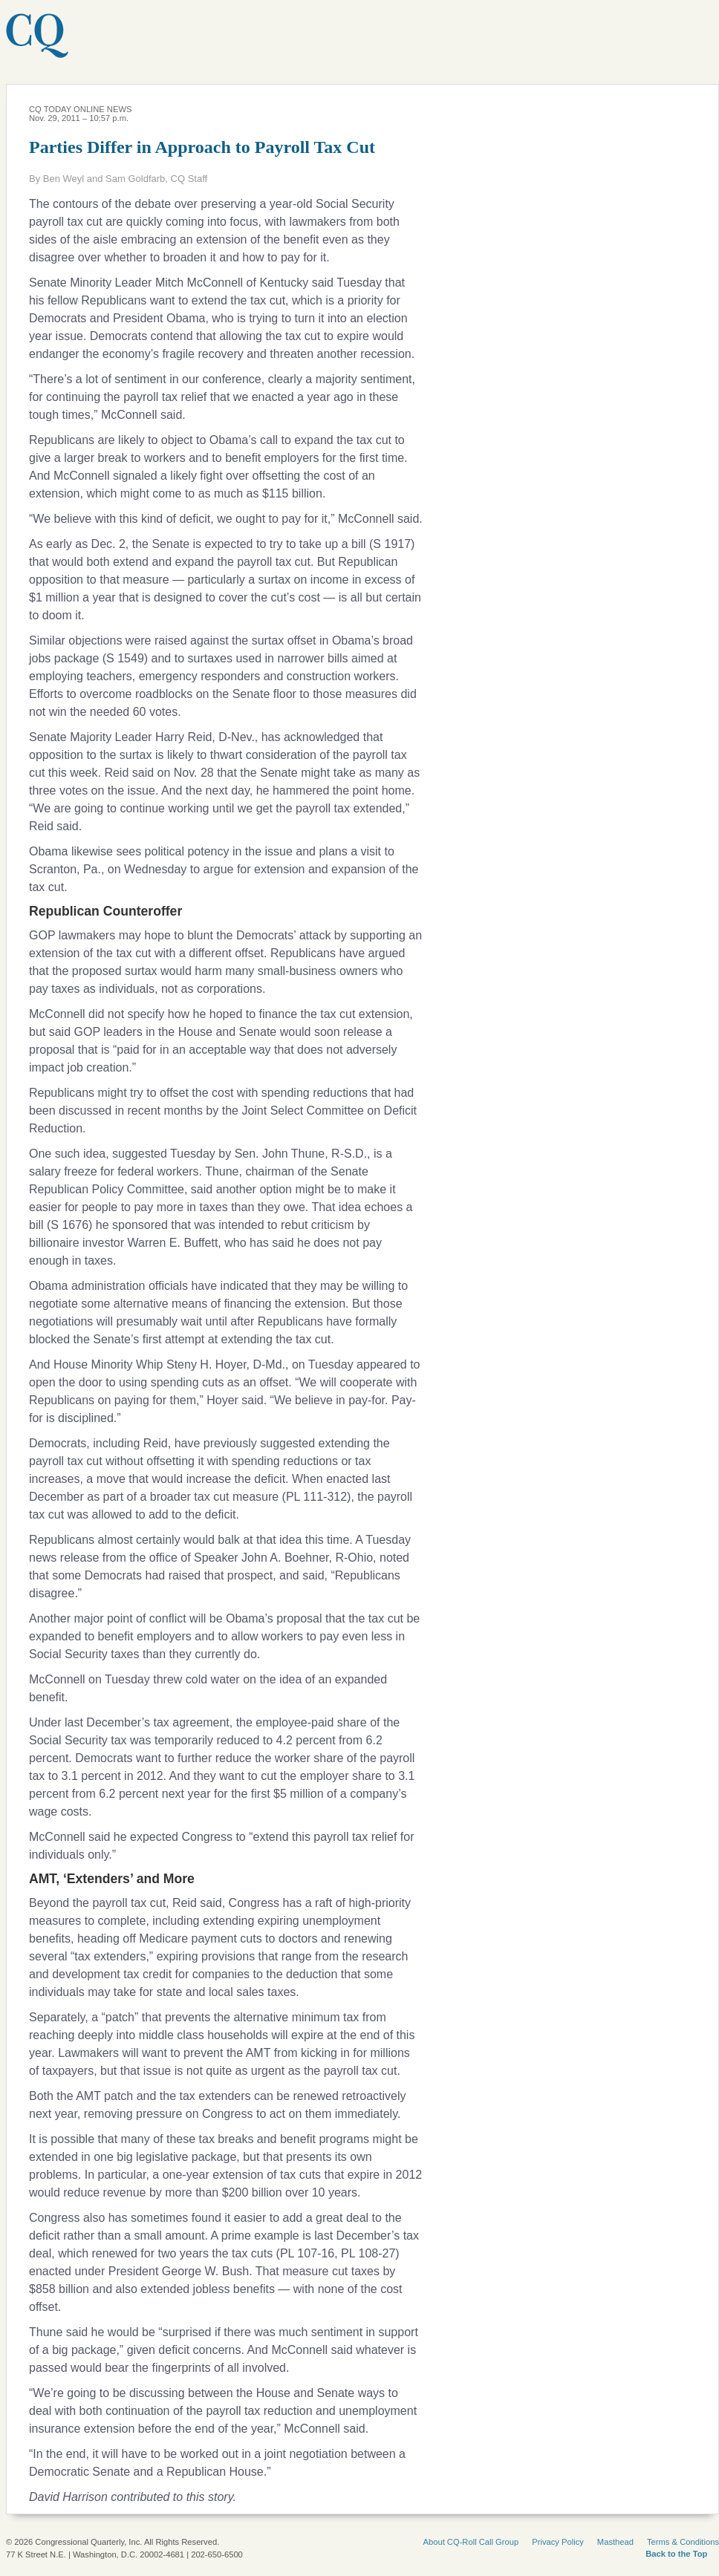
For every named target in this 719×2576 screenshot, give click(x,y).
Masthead (615, 2541)
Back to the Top (676, 2553)
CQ (78, 44)
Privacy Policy (558, 2541)
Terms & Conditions (683, 2541)
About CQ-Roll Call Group (471, 2541)
